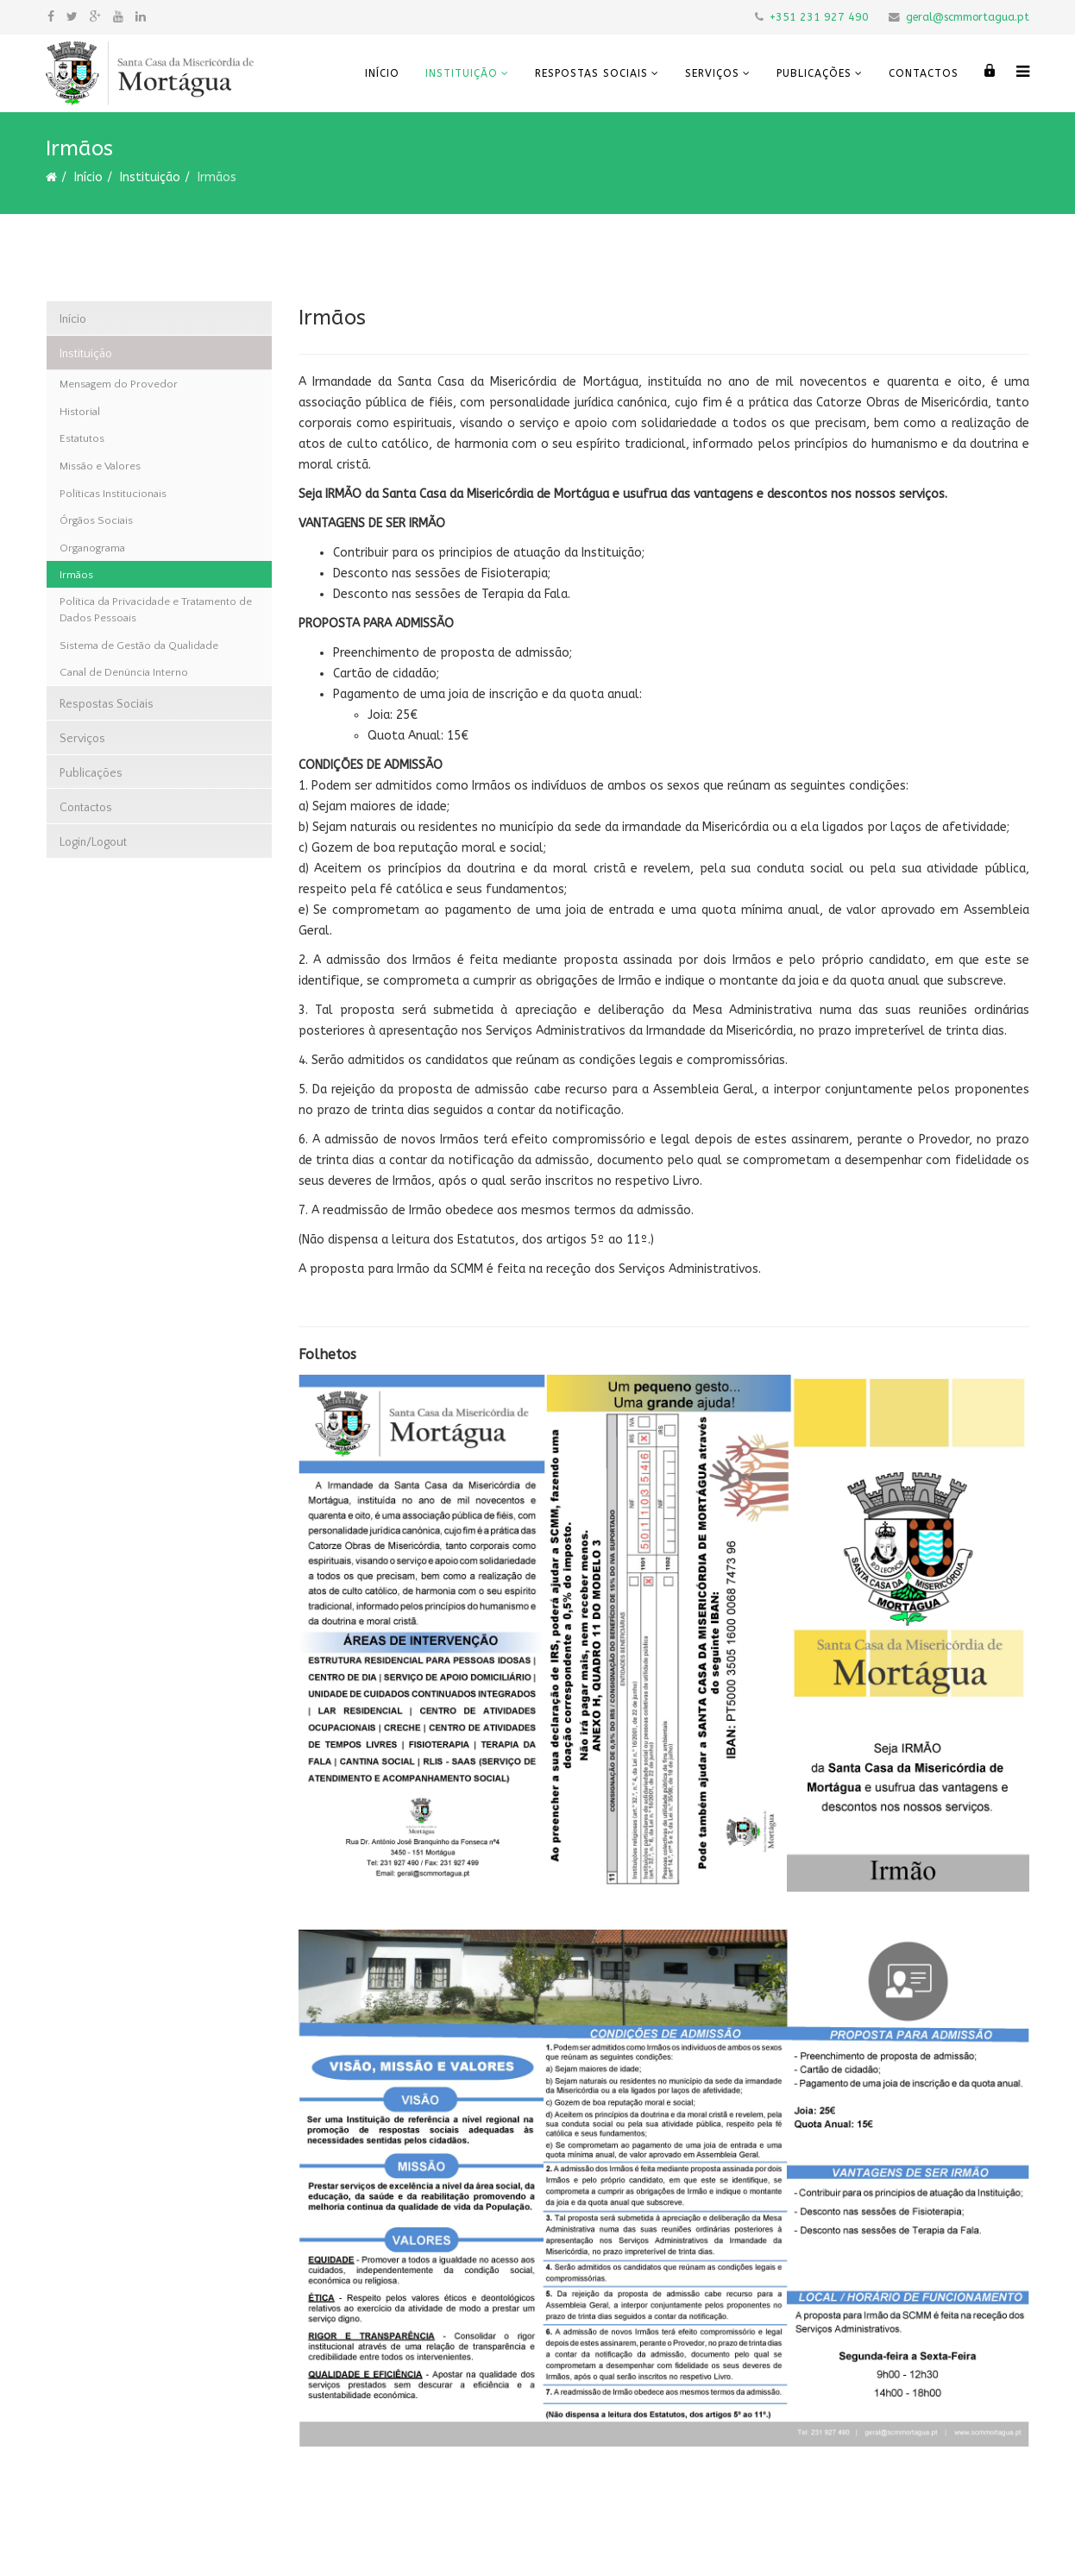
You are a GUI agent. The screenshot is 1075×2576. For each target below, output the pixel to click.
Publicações (814, 73)
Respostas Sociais (591, 73)
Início (382, 73)
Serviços (712, 73)
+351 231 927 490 (819, 16)
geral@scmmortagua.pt (967, 16)
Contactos (924, 73)
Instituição (461, 73)
